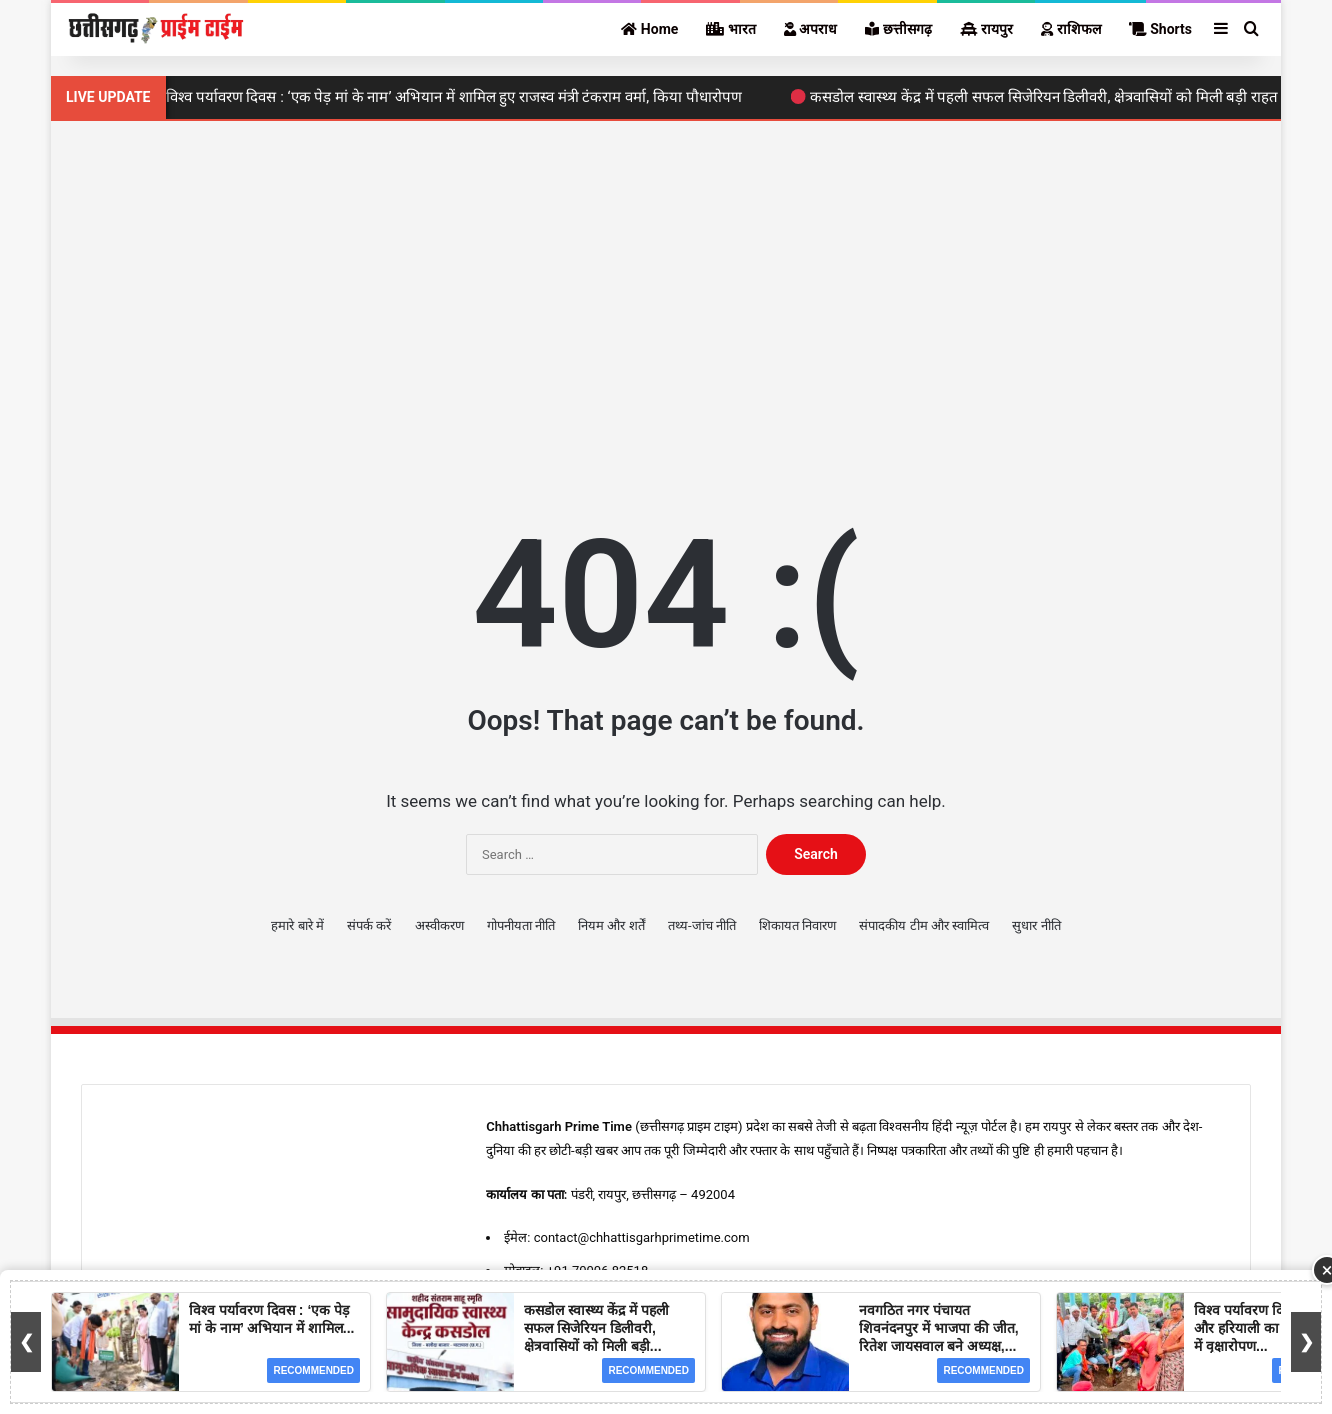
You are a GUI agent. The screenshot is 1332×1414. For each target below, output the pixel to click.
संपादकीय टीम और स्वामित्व (924, 925)
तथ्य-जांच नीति (702, 925)
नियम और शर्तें (611, 925)
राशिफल (1070, 29)
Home (649, 29)
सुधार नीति (1036, 925)
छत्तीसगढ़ (898, 29)
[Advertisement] (666, 291)
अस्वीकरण (439, 925)
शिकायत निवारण (797, 925)
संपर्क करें (369, 925)
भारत (730, 29)
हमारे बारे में (297, 925)
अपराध (810, 29)
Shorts (1160, 29)
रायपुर (986, 29)
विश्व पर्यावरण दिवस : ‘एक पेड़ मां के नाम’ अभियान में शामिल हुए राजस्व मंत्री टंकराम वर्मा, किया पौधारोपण (454, 97)
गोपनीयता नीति (521, 925)
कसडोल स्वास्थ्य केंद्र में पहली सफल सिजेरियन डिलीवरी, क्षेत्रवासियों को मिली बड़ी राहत (1044, 97)
